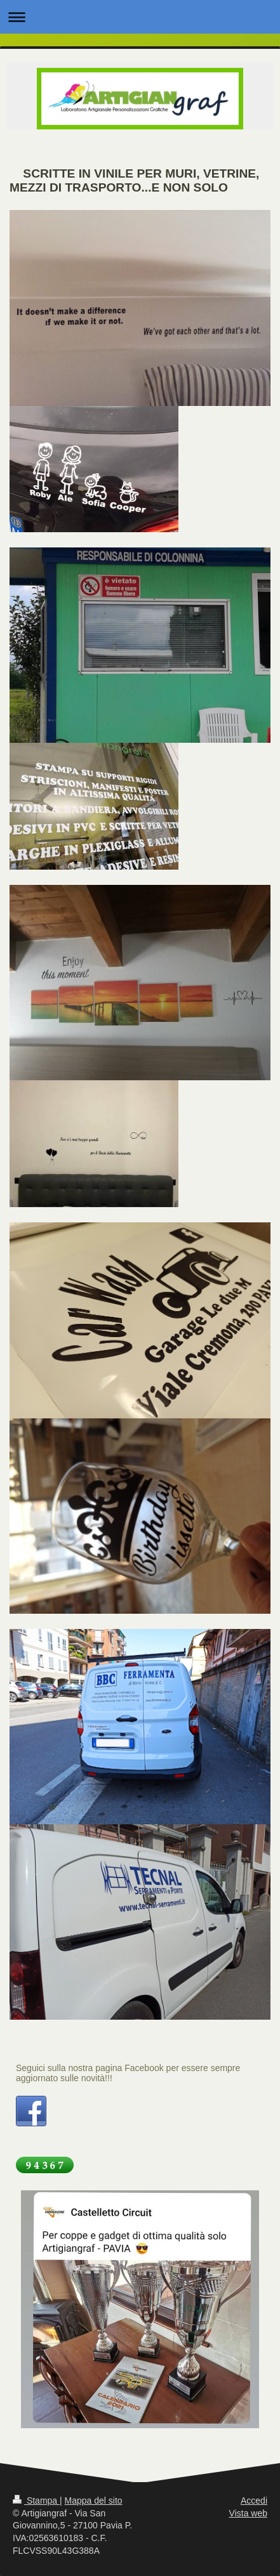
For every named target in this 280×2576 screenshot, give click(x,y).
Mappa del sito (94, 2500)
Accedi (254, 2500)
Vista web (248, 2513)
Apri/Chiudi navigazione (140, 16)
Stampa (36, 2500)
